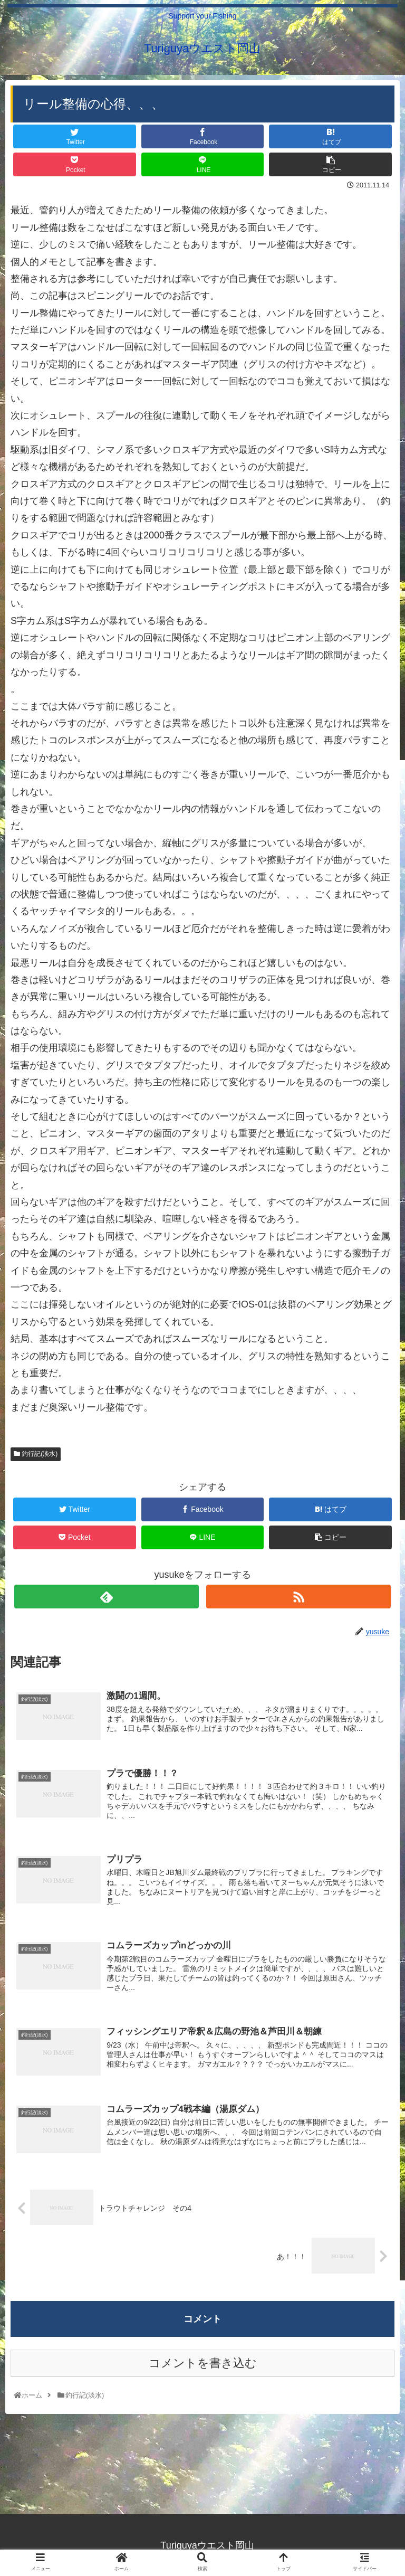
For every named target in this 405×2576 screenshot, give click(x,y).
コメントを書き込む (203, 2364)
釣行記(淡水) (35, 1453)
